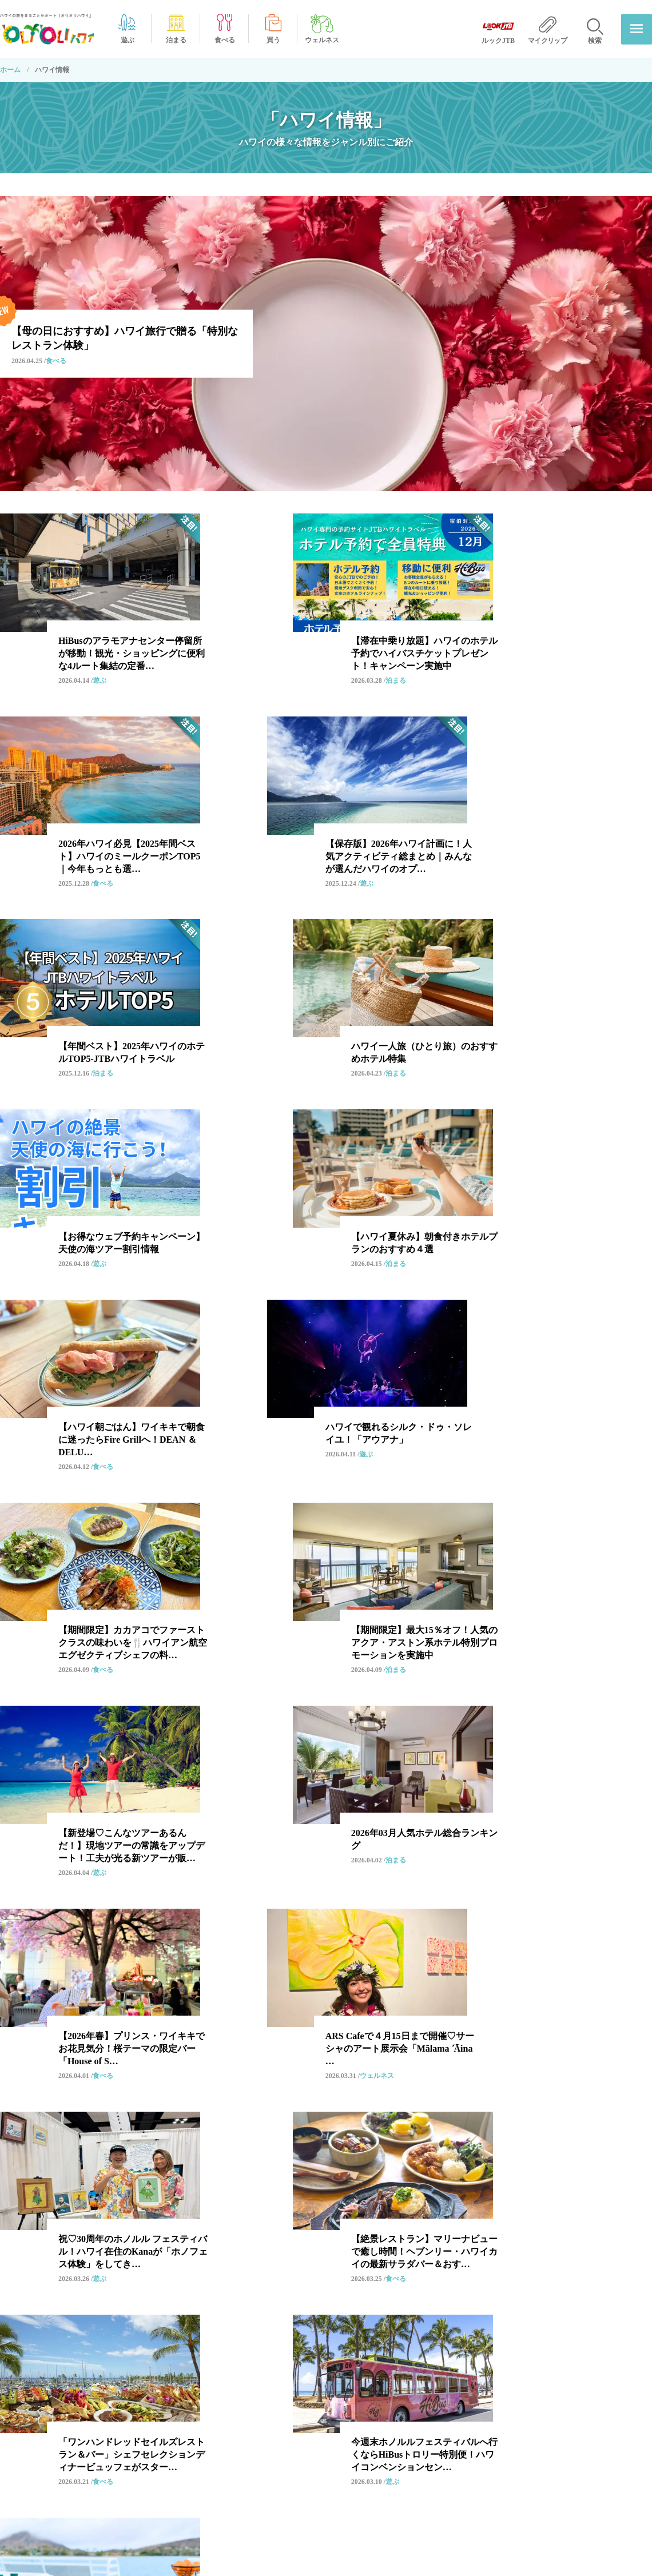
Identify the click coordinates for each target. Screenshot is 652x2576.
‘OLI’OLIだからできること (377, 2415)
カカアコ (463, 2222)
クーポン (204, 2222)
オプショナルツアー (224, 2180)
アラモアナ (400, 2222)
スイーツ (102, 2243)
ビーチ (157, 2264)
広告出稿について (517, 2458)
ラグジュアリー (419, 2243)
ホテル (216, 2201)
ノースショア (234, 2243)
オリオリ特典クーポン (369, 2500)
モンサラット (153, 2201)
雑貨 (228, 2284)
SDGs (295, 2243)
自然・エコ (333, 2222)
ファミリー (475, 2201)
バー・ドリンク (333, 2264)
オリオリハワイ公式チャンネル (383, 2479)
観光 (94, 2201)
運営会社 (503, 2393)
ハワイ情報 (86, 2462)
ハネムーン (267, 2222)
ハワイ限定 (408, 2201)
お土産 (267, 2201)
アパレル (348, 2243)
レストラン (470, 2180)
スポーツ (404, 2264)
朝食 (204, 2264)
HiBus (297, 2180)
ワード (486, 2243)
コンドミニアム (114, 2284)
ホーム (10, 70)
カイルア (463, 2264)
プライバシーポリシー (524, 2436)
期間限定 (102, 2222)
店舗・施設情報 (359, 2522)
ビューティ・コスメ (299, 2284)
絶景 (153, 2222)
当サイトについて (517, 2415)
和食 (94, 2180)
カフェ (181, 2284)
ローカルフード (333, 2201)
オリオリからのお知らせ (373, 2393)
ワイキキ (145, 2180)
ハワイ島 (102, 2264)
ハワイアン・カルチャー (379, 2180)
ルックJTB (164, 2243)
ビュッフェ (258, 2264)
